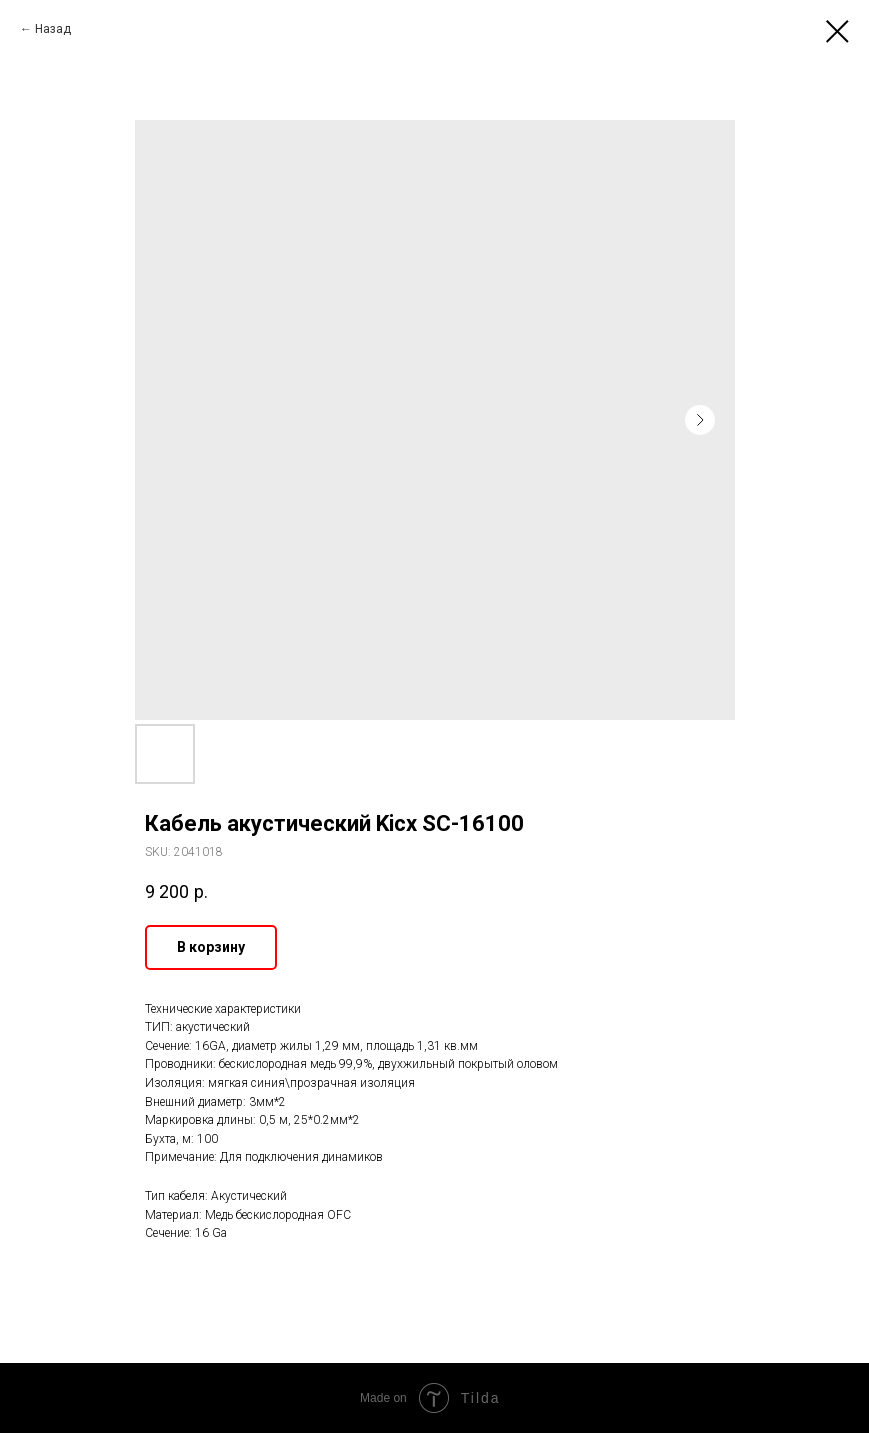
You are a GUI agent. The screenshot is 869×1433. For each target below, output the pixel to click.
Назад (53, 29)
